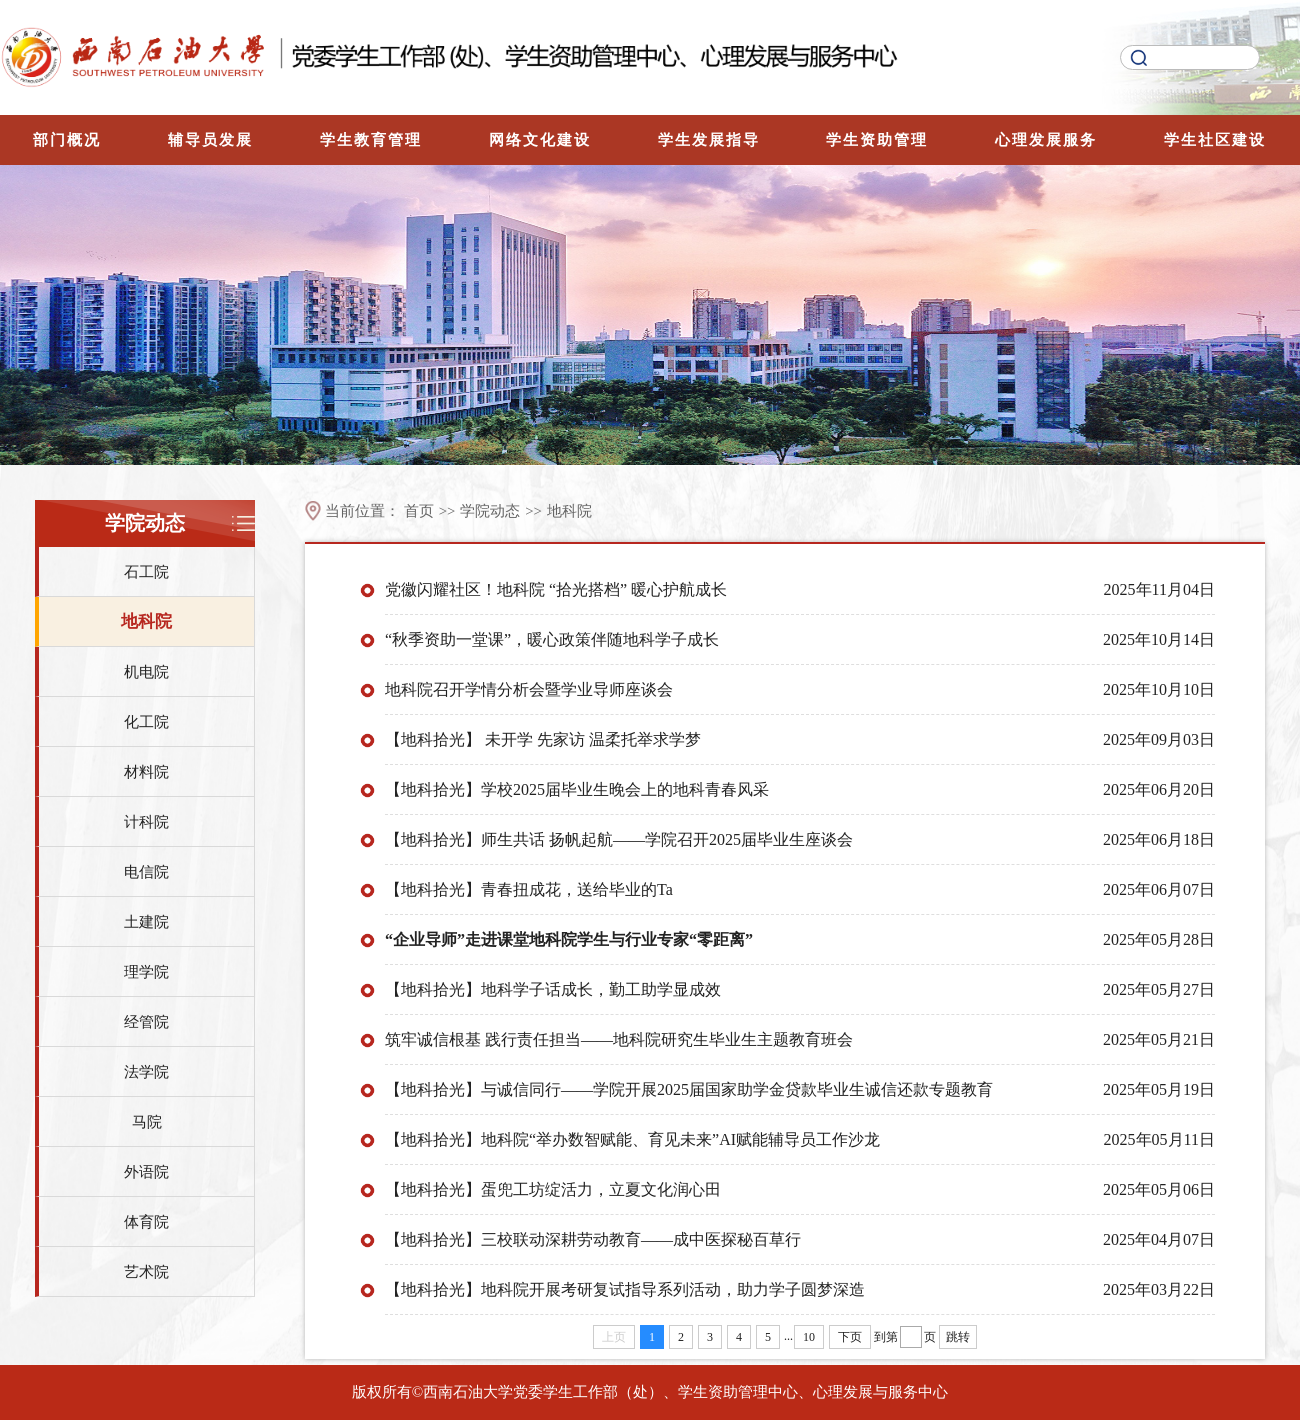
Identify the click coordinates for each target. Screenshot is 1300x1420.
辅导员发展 (210, 140)
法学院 (146, 1072)
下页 (850, 1337)
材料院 (146, 772)
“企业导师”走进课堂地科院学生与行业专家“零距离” (569, 939)
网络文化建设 (540, 140)
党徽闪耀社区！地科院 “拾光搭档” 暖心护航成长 (556, 589)
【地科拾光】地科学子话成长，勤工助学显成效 (553, 989)
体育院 (146, 1222)
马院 (147, 1122)
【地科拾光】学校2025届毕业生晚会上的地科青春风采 (577, 789)
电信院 (146, 872)
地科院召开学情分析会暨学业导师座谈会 (529, 689)
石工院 (146, 572)
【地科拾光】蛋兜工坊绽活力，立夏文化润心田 (553, 1189)
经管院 (146, 1022)
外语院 (146, 1172)
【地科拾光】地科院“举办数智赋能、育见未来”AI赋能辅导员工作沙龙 (632, 1139)
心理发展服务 (1046, 140)
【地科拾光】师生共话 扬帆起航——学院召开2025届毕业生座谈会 (619, 839)
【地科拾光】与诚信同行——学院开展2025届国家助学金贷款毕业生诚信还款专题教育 (689, 1089)
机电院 (146, 672)
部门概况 (67, 140)
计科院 (146, 822)
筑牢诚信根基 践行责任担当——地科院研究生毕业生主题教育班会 (619, 1039)
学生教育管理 (371, 140)
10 (809, 1337)
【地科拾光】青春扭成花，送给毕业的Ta (529, 889)
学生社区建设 (1215, 140)
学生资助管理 (877, 140)
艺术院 (146, 1272)
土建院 (146, 922)
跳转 (958, 1337)
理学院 (146, 972)
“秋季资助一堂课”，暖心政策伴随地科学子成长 (552, 639)
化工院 (146, 722)
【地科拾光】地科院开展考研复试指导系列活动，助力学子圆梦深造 (625, 1289)
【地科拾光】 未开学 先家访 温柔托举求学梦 (543, 739)
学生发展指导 (709, 140)
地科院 (146, 621)
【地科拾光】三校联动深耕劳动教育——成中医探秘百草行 (593, 1239)
